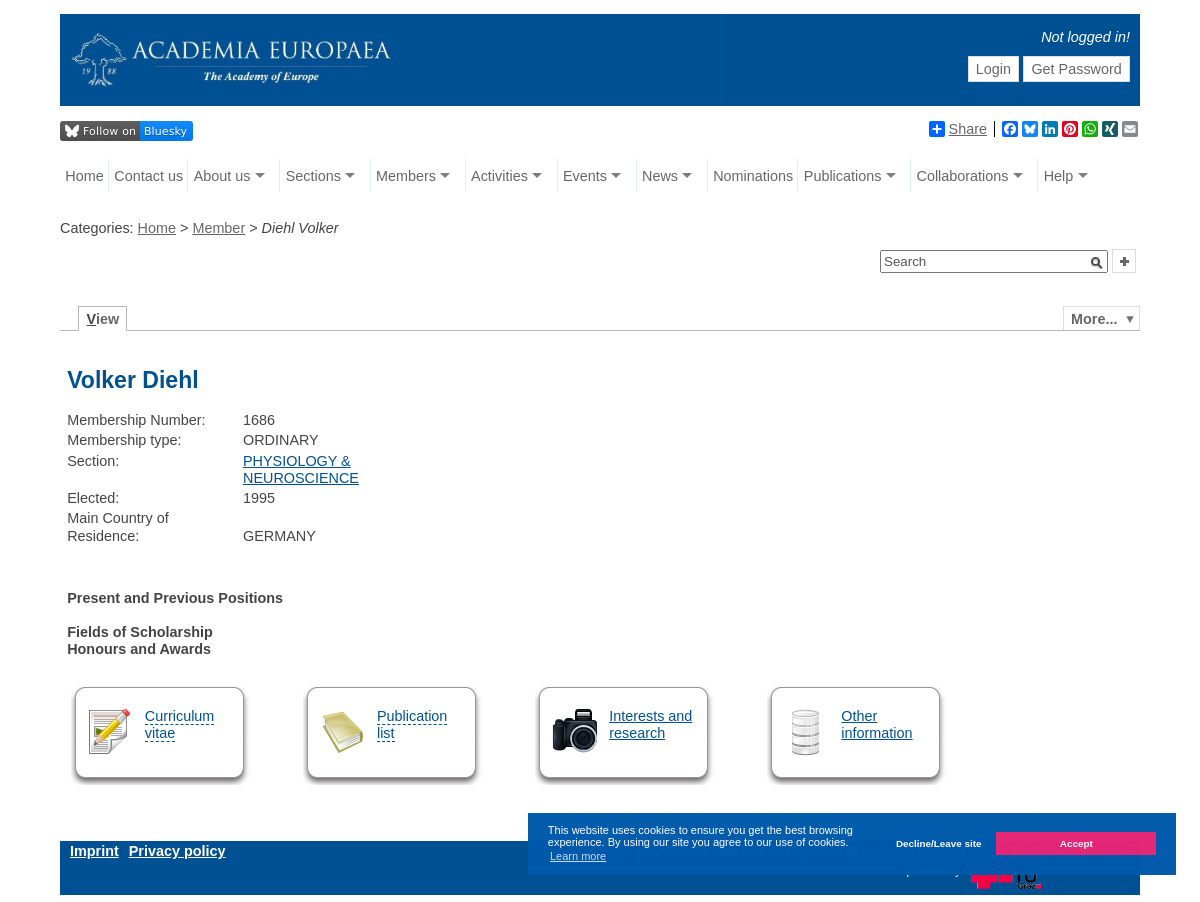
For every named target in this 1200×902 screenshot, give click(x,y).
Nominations (753, 176)
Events (585, 176)
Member (218, 228)
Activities (499, 176)
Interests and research (650, 724)
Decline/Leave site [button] (939, 843)
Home (84, 176)
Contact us (148, 176)
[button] (1097, 263)
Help (1059, 176)
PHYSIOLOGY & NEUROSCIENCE (301, 469)
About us (222, 176)
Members (406, 176)
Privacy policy (177, 851)
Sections (313, 176)
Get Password (1076, 69)
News (660, 176)
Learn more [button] (578, 856)
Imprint (94, 851)
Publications (843, 176)
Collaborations (963, 176)
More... (1094, 319)
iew (103, 319)
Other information (876, 724)
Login (993, 69)
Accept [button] (1076, 843)
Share (958, 129)
